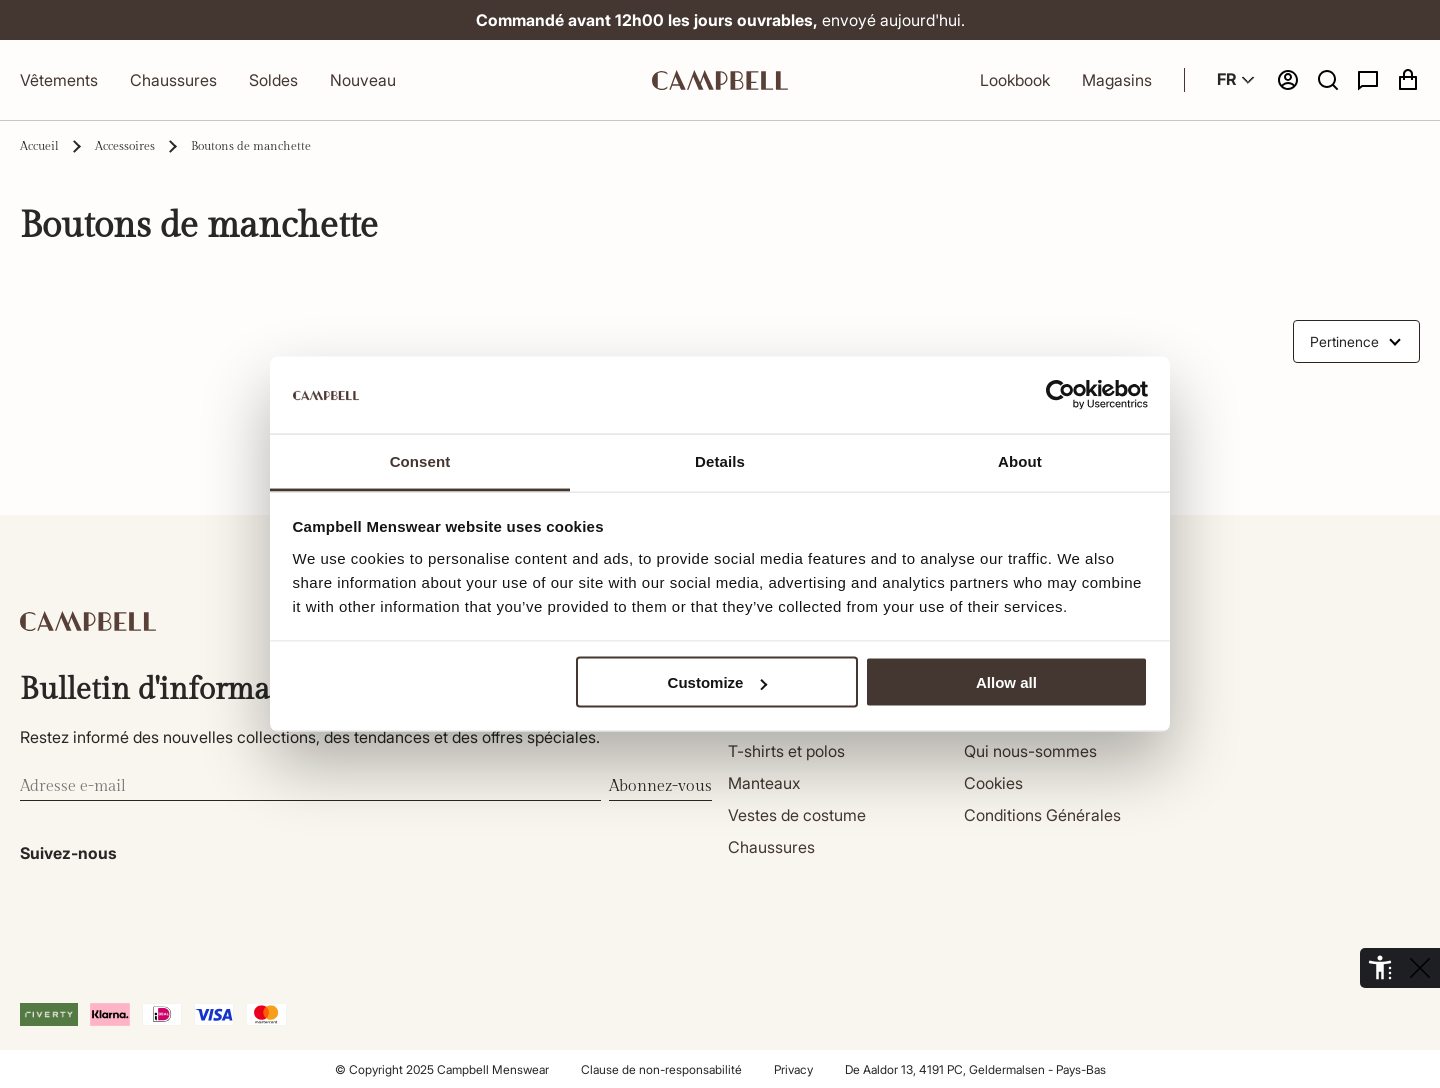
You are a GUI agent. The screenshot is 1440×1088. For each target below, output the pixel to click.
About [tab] (1020, 460)
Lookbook (1015, 80)
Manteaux (764, 783)
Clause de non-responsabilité (661, 1069)
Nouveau (363, 80)
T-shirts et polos (786, 751)
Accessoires (125, 146)
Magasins (1117, 80)
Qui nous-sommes (1030, 751)
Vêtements (59, 80)
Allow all (1006, 682)
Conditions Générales (1042, 815)
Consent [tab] (420, 460)
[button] (1328, 80)
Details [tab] (720, 460)
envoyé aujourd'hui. (720, 20)
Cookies (993, 783)
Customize (718, 682)
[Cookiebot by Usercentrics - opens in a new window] (1060, 395)
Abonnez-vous (660, 786)
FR (1238, 80)
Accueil (39, 146)
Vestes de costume (797, 815)
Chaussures (173, 80)
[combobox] (1356, 341)
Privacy (793, 1069)
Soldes (273, 80)
